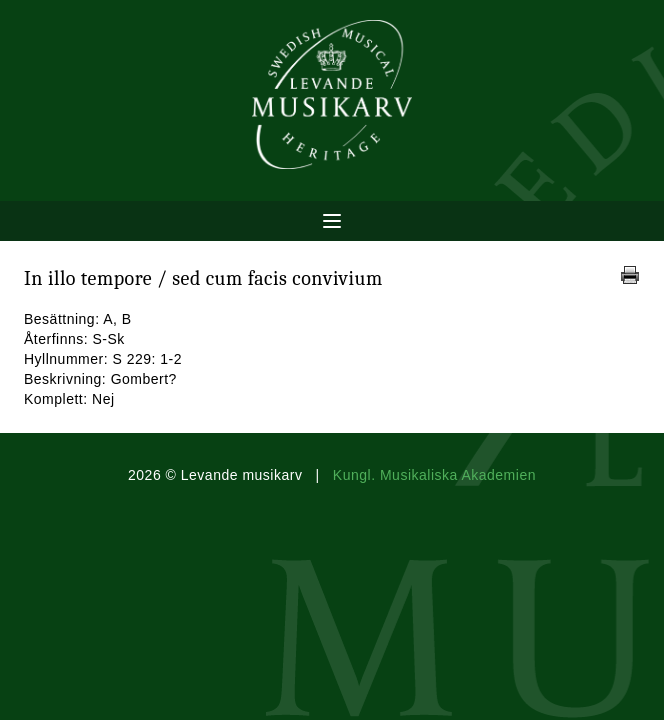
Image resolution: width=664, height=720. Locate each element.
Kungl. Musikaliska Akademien (434, 475)
